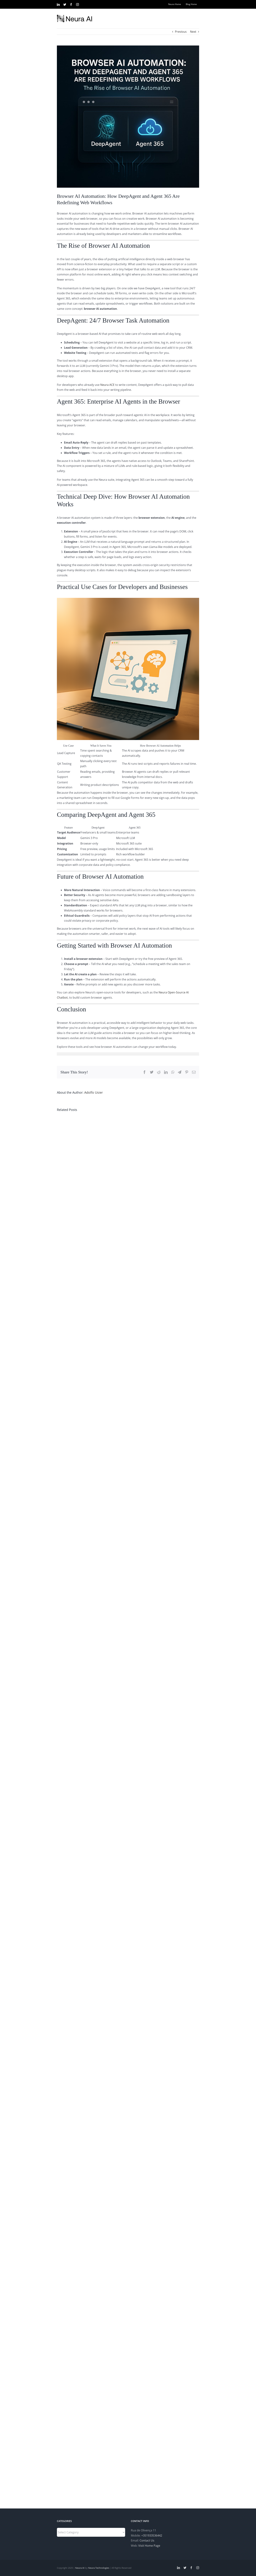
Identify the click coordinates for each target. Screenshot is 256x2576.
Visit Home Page (149, 2546)
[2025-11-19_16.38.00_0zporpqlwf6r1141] (128, 116)
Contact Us (147, 2540)
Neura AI (79, 2567)
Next (193, 32)
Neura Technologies (98, 2567)
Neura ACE (107, 385)
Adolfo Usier (93, 1092)
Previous (181, 32)
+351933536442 (151, 2535)
